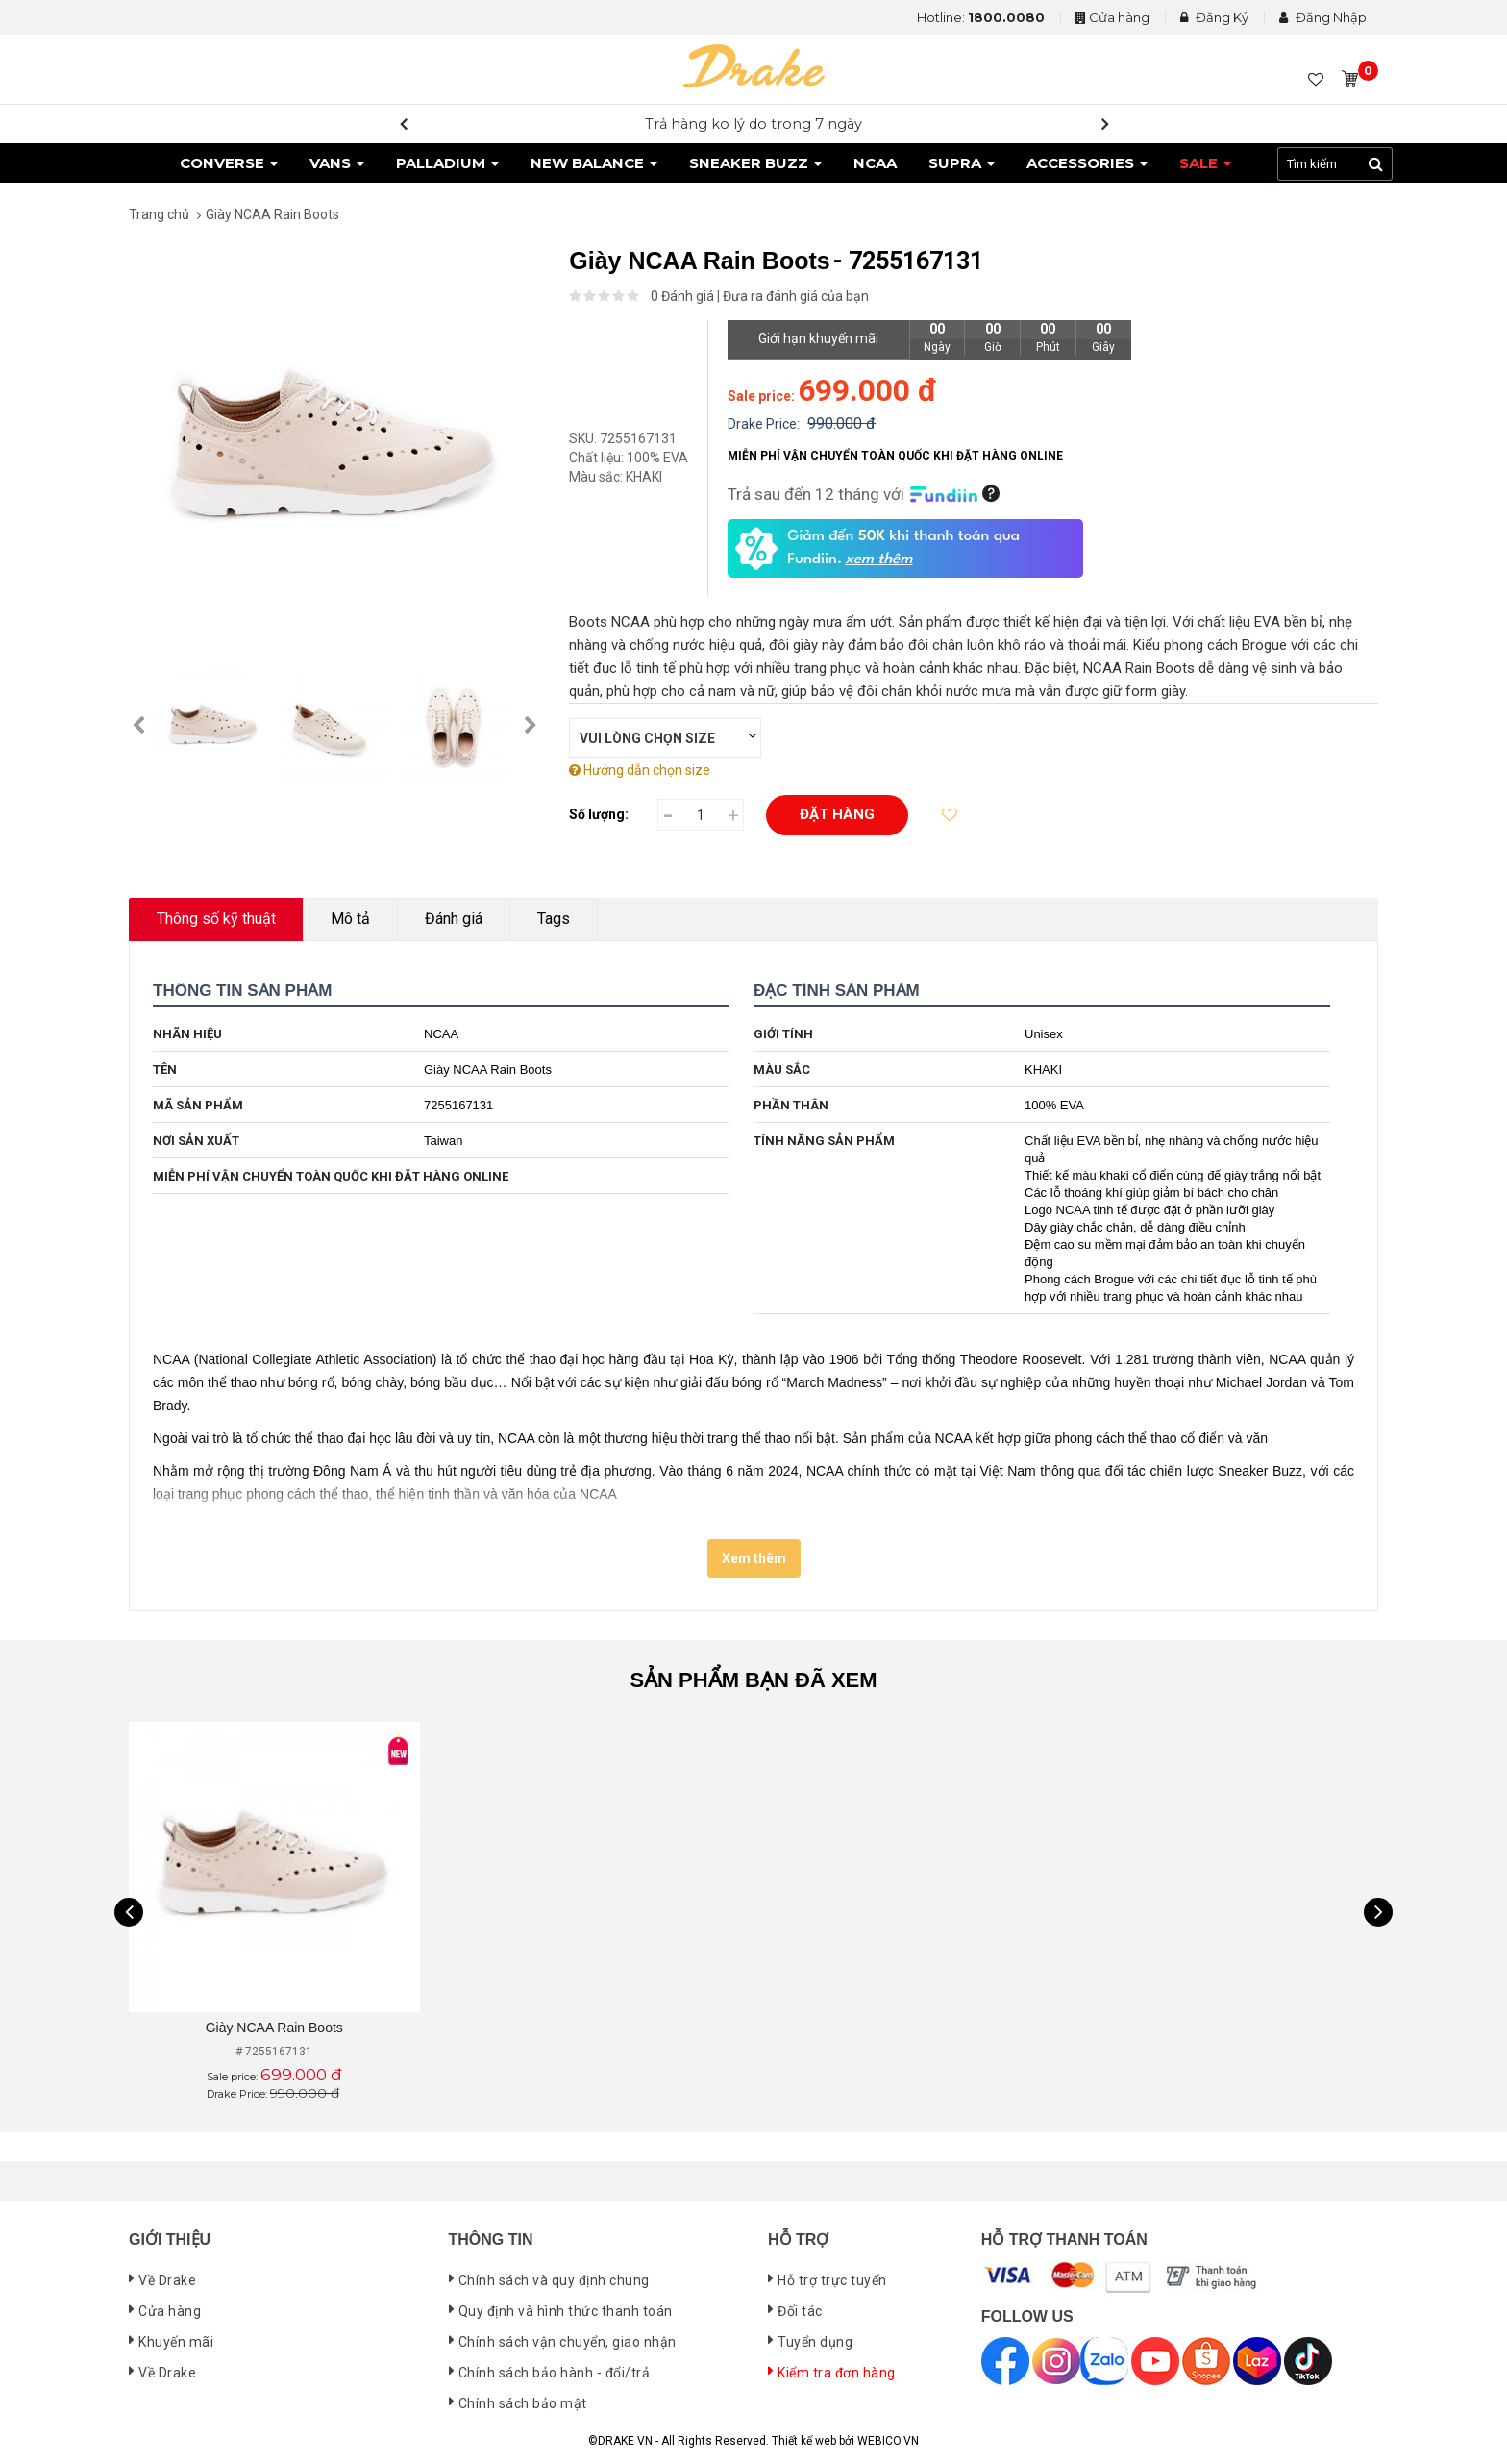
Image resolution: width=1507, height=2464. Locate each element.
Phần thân (791, 1105)
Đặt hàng (837, 814)
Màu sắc (782, 1069)
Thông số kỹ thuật (216, 918)
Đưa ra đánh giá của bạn (796, 296)
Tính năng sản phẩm (824, 1140)
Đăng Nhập (1323, 17)
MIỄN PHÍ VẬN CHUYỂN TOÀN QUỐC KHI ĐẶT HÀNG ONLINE (330, 1176)
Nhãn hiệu (187, 1034)
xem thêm (878, 559)
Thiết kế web (804, 2441)
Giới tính (783, 1034)
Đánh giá (453, 918)
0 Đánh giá (682, 296)
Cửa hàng (1119, 17)
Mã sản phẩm (198, 1105)
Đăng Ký (1214, 17)
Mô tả (350, 918)
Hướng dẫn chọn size (639, 770)
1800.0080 (1006, 17)
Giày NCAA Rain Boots (274, 2027)
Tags (553, 918)
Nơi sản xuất (196, 1140)
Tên (165, 1069)
